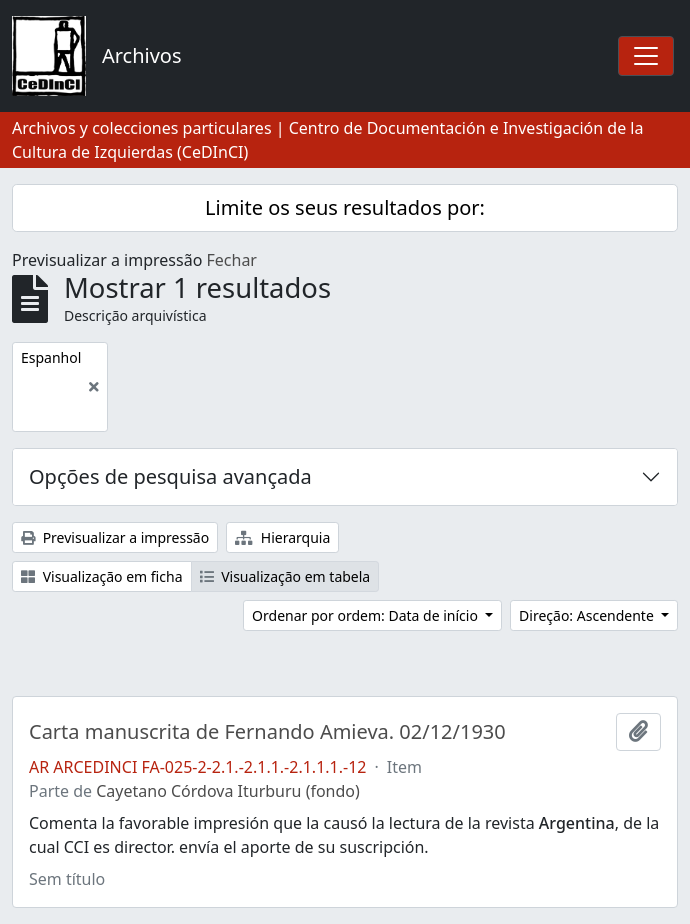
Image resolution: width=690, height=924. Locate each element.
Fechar (232, 260)
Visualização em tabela (285, 576)
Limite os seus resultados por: (345, 207)
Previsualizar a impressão (115, 537)
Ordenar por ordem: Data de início (366, 615)
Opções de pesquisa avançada (170, 476)
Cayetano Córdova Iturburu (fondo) (228, 791)
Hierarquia (282, 537)
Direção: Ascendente (588, 615)
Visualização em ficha (102, 576)
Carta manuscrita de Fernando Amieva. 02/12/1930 (267, 732)
